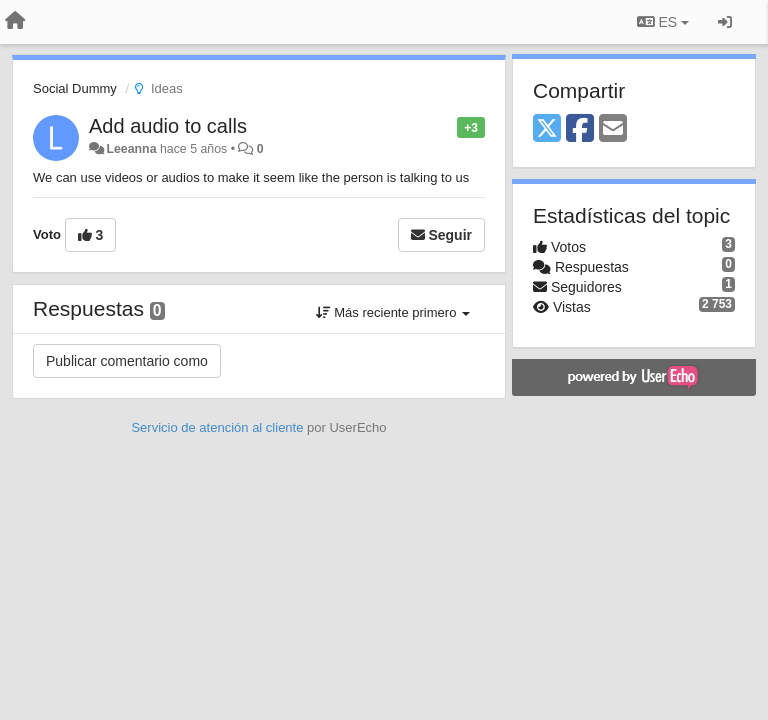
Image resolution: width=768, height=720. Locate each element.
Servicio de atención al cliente (219, 427)
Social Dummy (75, 88)
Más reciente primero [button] (393, 312)
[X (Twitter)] (547, 129)
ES (663, 22)
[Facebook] (580, 129)
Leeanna (131, 149)
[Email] (613, 129)
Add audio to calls (168, 126)
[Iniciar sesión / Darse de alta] (725, 22)
